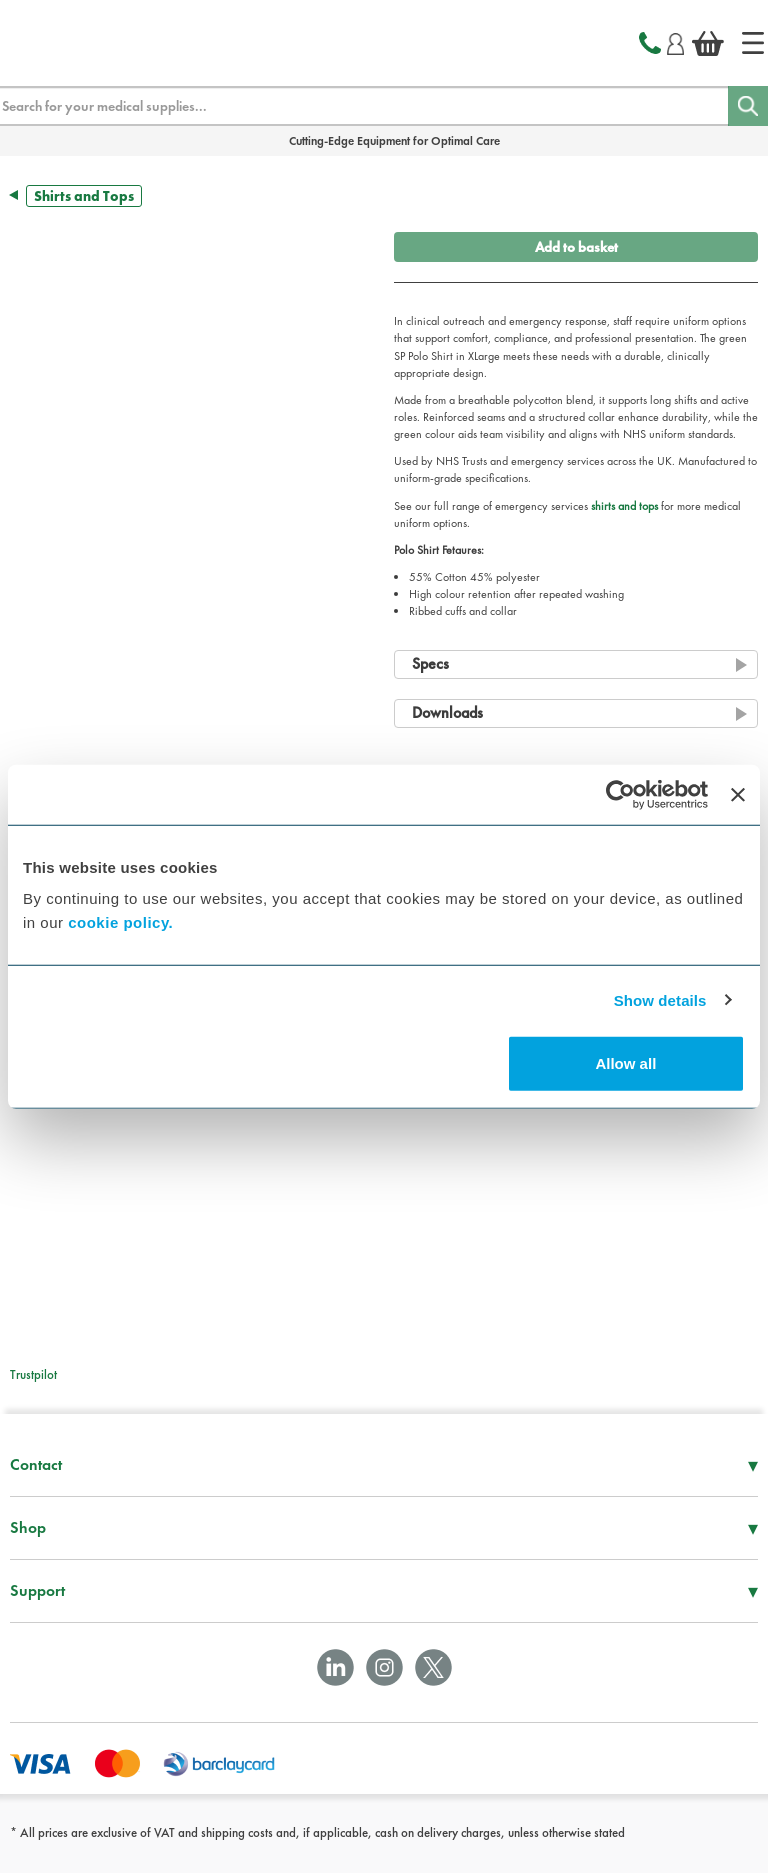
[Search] (748, 106)
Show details (660, 999)
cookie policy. (120, 922)
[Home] (753, 43)
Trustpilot (33, 1374)
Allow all (625, 1063)
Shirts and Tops (84, 196)
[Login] (675, 41)
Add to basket (576, 247)
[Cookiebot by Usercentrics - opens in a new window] (620, 794)
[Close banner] (738, 794)
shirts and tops (624, 506)
